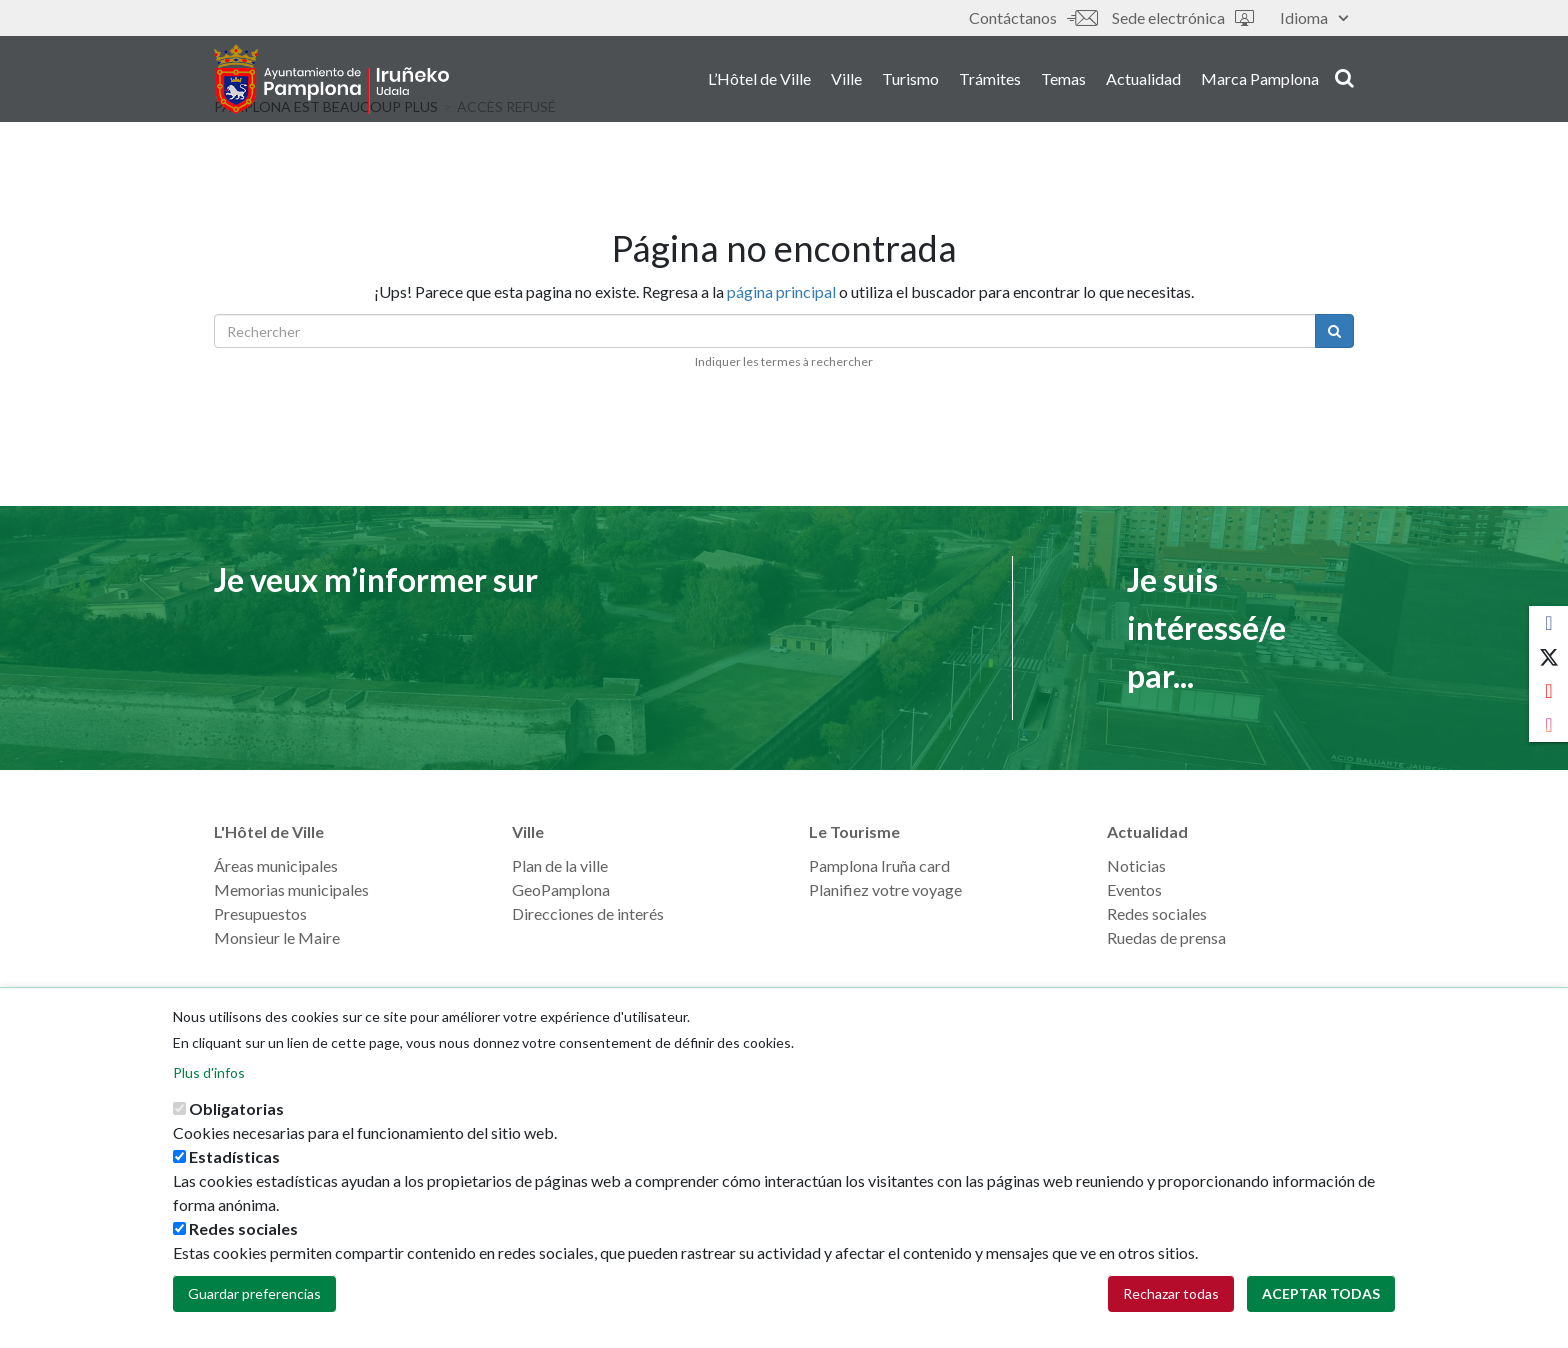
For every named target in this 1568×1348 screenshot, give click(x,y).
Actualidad (1143, 78)
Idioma (1314, 17)
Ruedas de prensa (1166, 937)
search (1344, 77)
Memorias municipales (291, 889)
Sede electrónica (1183, 17)
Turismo (910, 78)
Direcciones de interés (588, 913)
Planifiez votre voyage (885, 889)
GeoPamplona (561, 889)
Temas (1063, 78)
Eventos (1134, 889)
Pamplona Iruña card (879, 865)
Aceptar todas (1321, 1293)
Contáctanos (1033, 17)
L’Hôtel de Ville (759, 78)
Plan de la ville (560, 865)
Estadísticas (234, 1156)
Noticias (1136, 865)
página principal (781, 291)
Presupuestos (260, 913)
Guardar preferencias (254, 1293)
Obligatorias (236, 1108)
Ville (846, 78)
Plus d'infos (209, 1072)
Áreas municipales (276, 865)
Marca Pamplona (1260, 78)
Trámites (990, 78)
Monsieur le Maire (277, 937)
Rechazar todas (1171, 1293)
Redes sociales (1157, 913)
